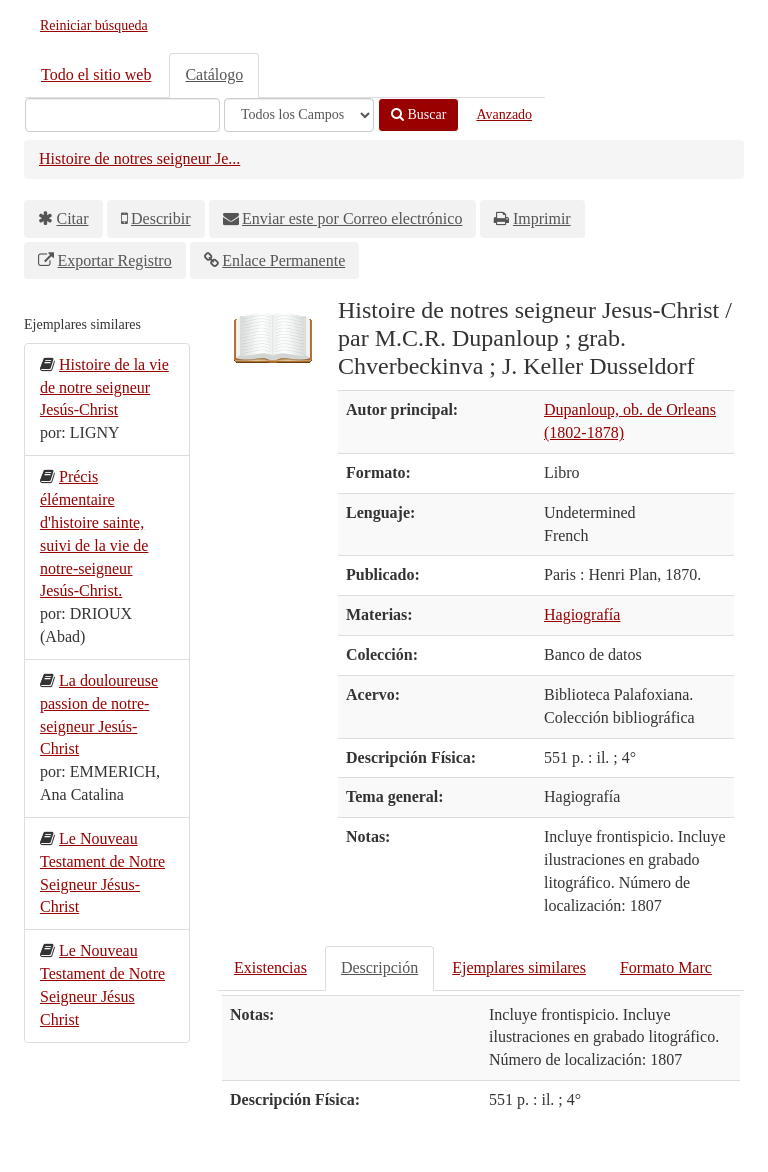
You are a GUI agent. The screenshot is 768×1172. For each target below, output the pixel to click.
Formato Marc (666, 967)
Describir (161, 218)
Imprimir (542, 218)
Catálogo (214, 74)
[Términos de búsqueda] (122, 115)
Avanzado (504, 114)
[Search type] (299, 115)
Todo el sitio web (96, 74)
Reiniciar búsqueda (94, 25)
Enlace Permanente (283, 260)
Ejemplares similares (519, 967)
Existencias (270, 967)
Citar (73, 218)
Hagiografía (582, 614)
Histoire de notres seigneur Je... (139, 158)
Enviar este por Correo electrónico (352, 218)
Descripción (379, 967)
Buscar (418, 114)
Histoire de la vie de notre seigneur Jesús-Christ (104, 387)
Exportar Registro (115, 260)
